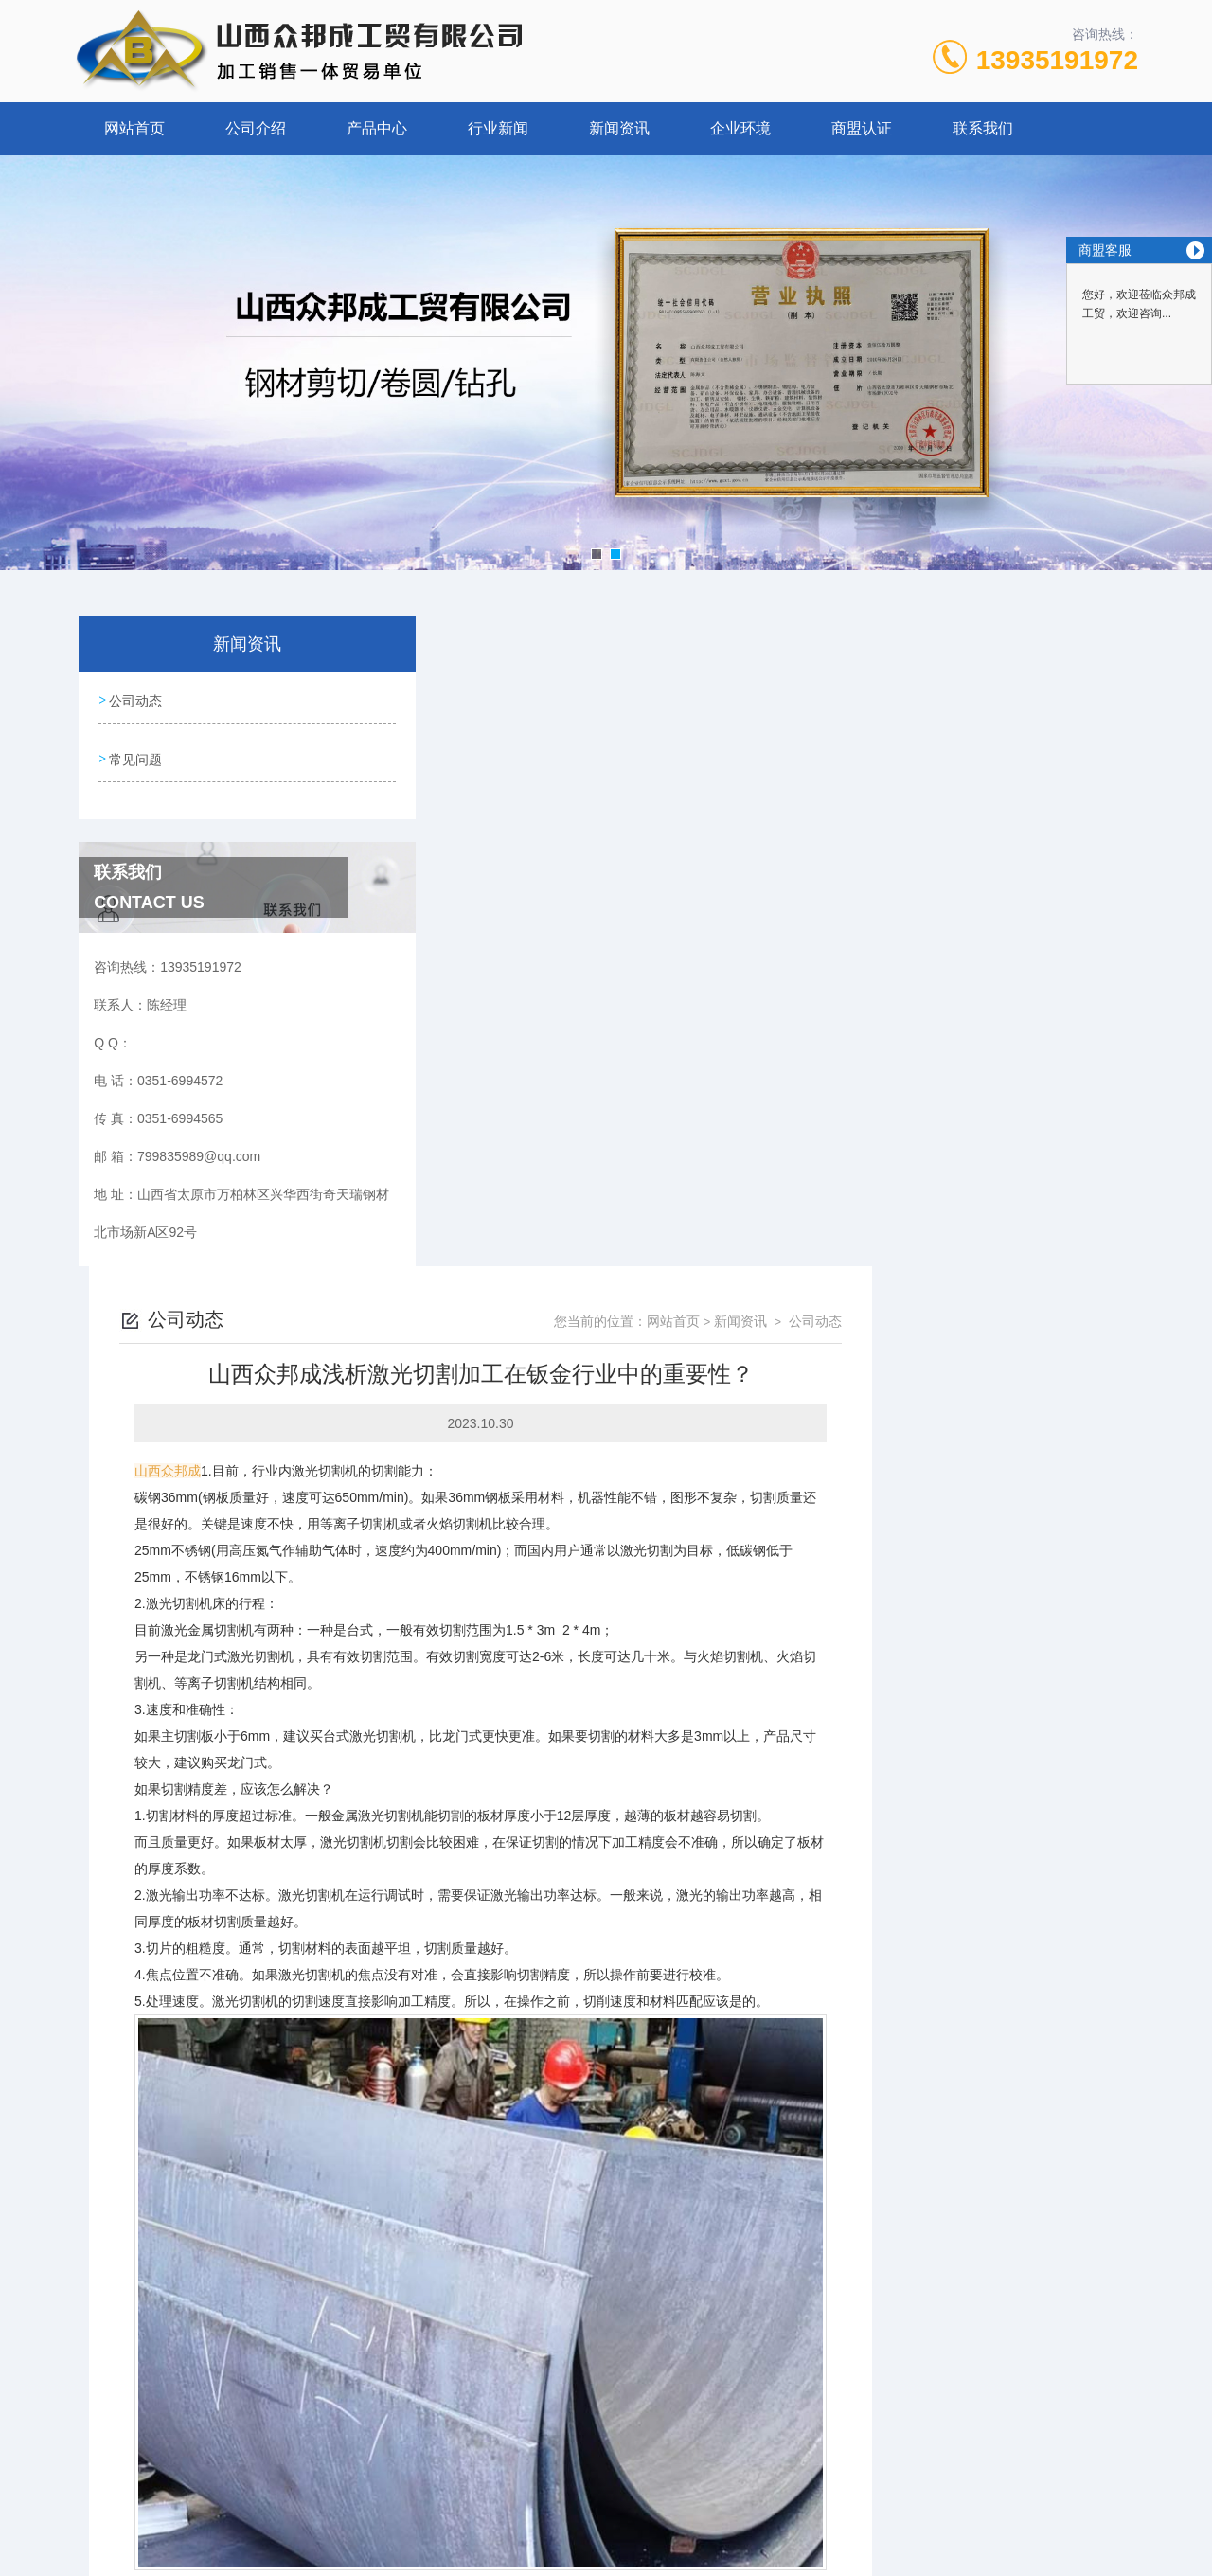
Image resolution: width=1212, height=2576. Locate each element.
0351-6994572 (418, 2485)
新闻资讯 (619, 128)
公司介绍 (255, 128)
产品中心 (377, 128)
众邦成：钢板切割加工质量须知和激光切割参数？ (584, 2367)
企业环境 (740, 128)
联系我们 (983, 128)
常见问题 (134, 752)
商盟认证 (861, 128)
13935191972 (1057, 60)
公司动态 (134, 699)
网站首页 (134, 128)
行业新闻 (498, 128)
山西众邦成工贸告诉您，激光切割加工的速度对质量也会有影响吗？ (637, 2335)
